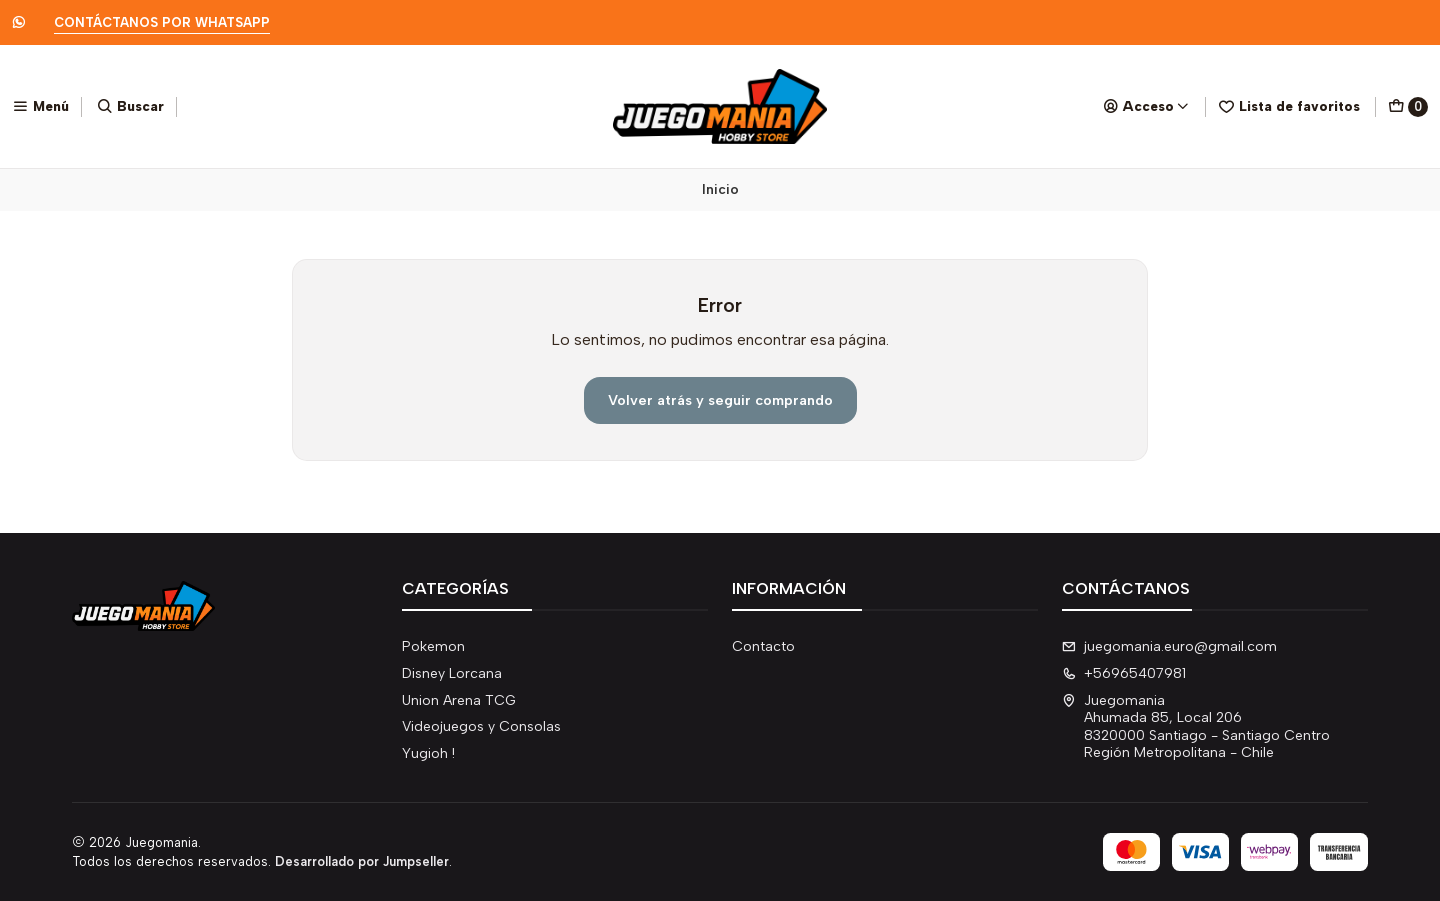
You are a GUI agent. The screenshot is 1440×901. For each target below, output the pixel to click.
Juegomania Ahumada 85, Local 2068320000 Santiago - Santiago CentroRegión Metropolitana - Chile (1196, 727)
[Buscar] (130, 106)
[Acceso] (1146, 106)
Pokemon (433, 646)
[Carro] (1408, 107)
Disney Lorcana (452, 673)
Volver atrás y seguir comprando (720, 400)
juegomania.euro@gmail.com (1169, 646)
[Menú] (40, 106)
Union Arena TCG (459, 700)
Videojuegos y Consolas (481, 726)
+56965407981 (1124, 673)
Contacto (763, 646)
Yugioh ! (428, 753)
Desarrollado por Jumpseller (362, 861)
